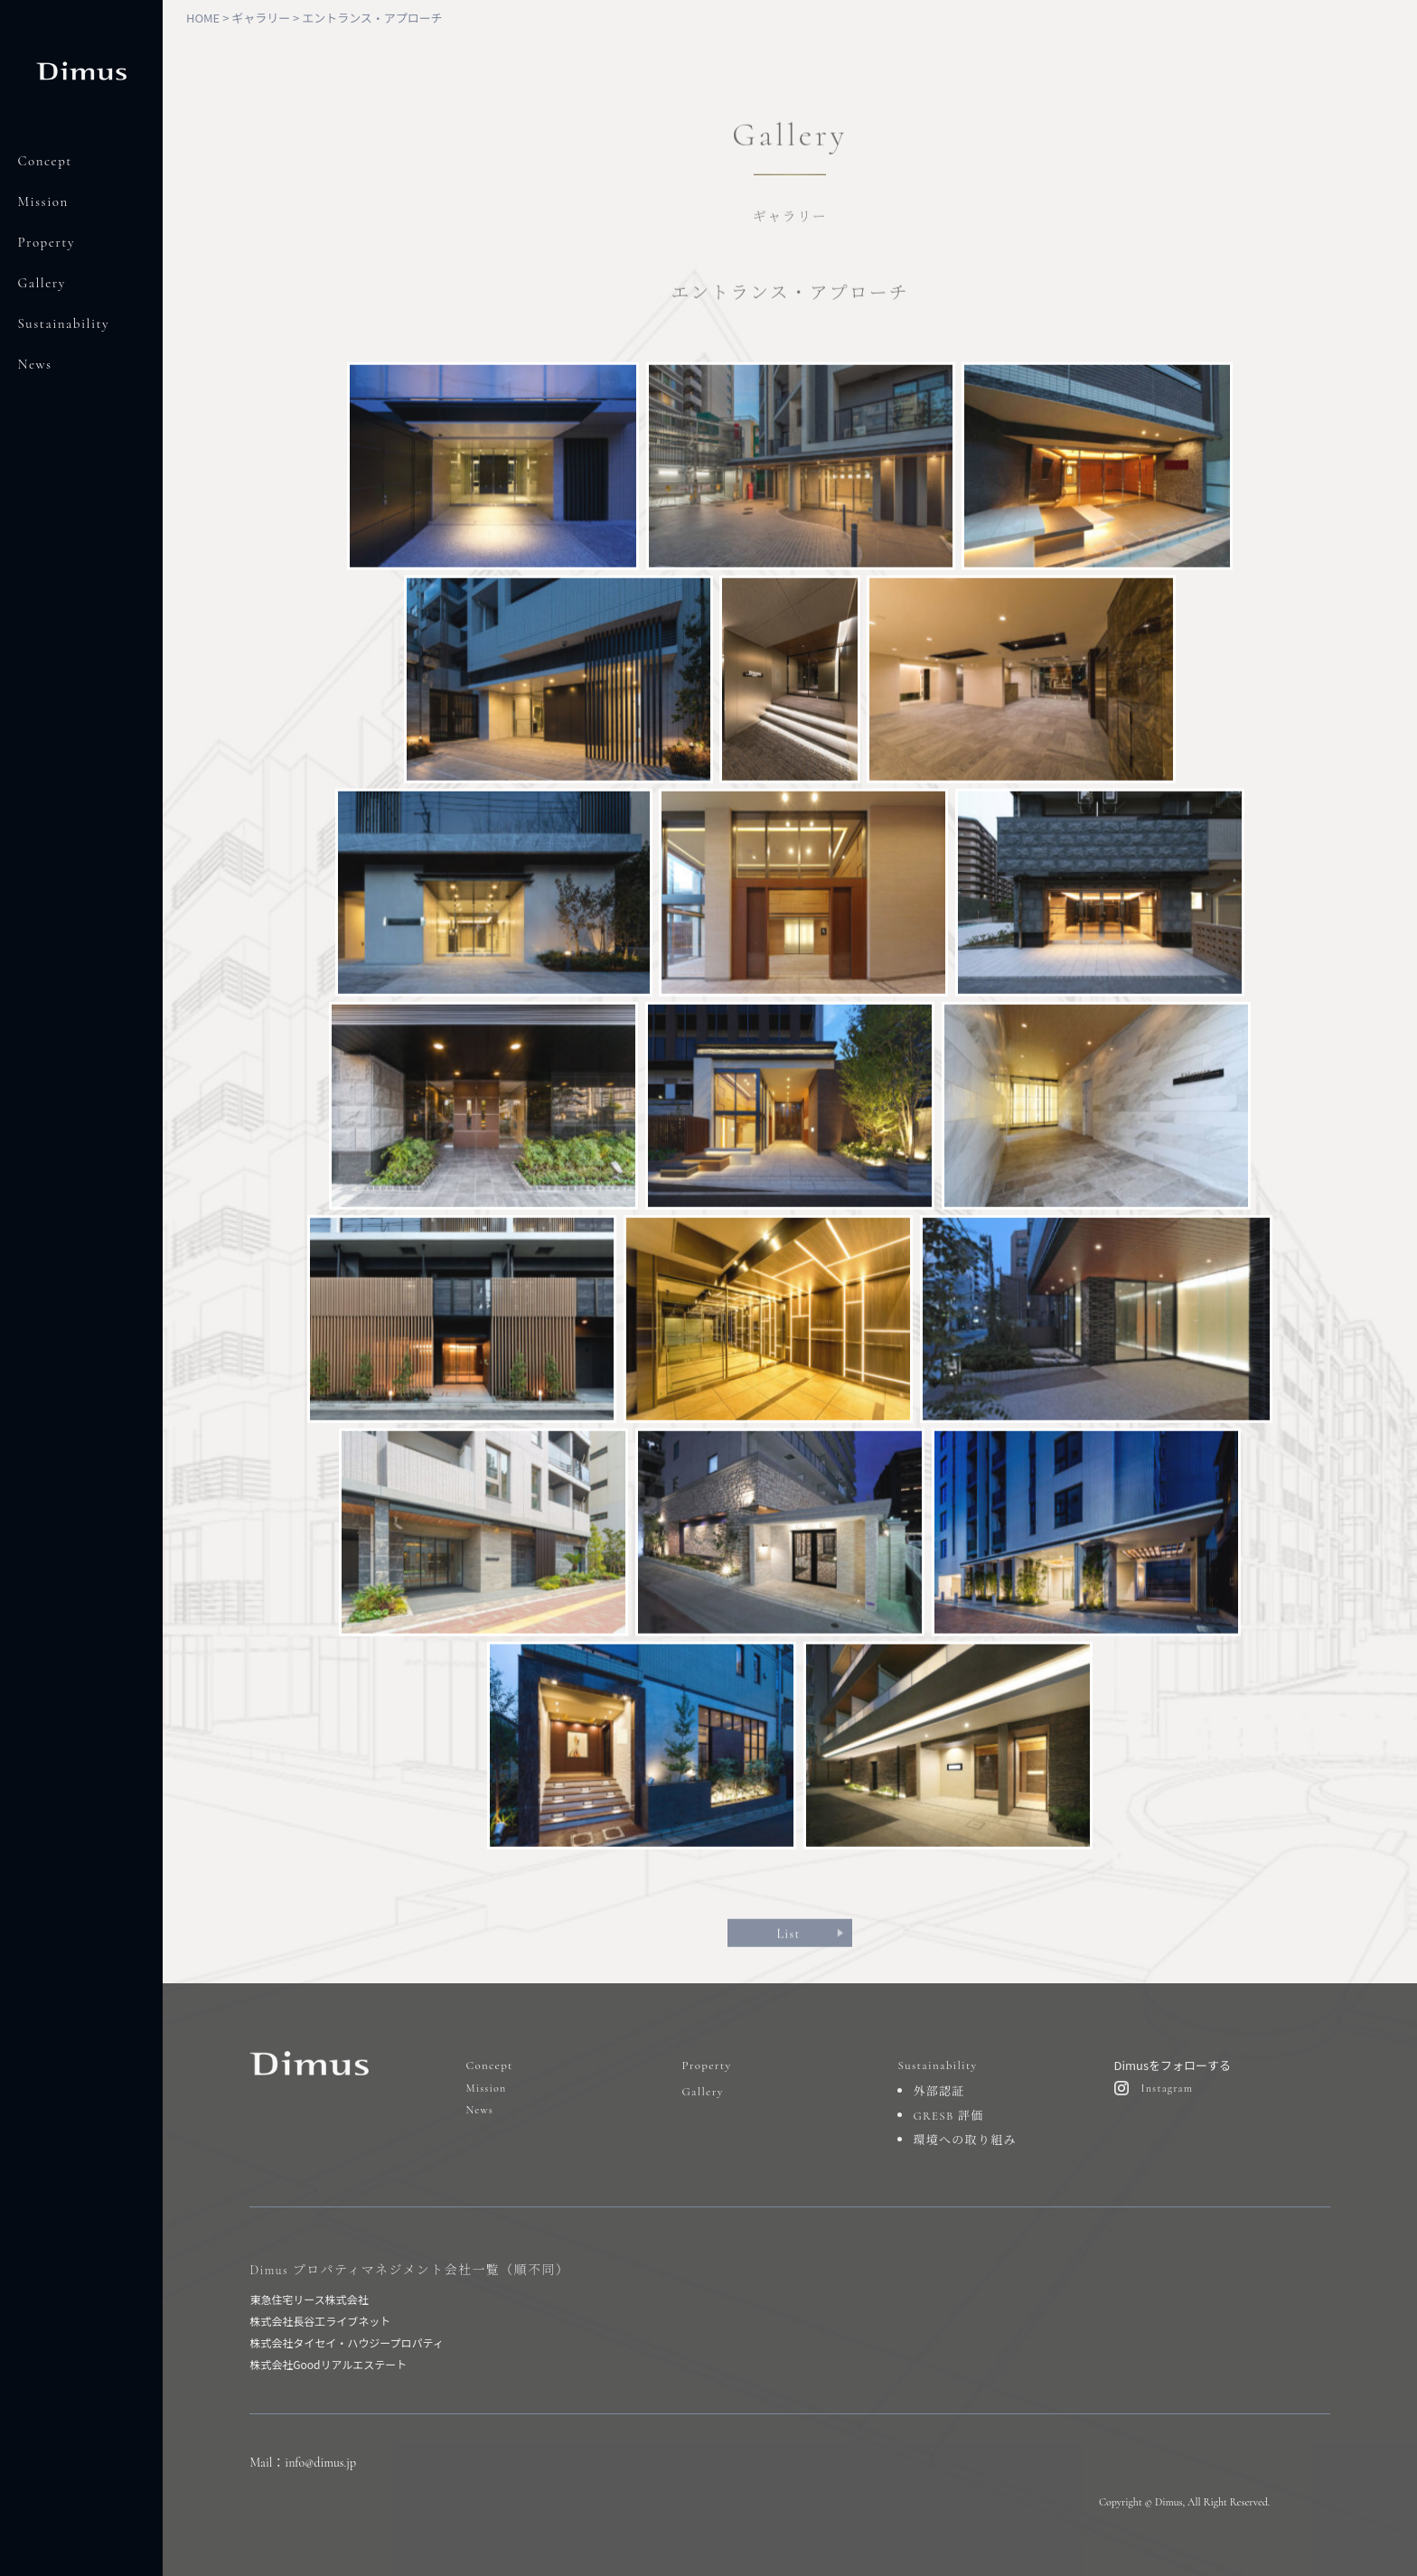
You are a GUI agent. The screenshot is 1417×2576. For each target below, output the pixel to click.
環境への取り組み (964, 2140)
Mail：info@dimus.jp (302, 2462)
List (788, 1939)
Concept (45, 161)
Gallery (42, 283)
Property (46, 242)
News (35, 364)
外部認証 (938, 2091)
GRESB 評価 (948, 2116)
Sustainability (64, 323)
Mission (43, 201)
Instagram (1167, 2088)
